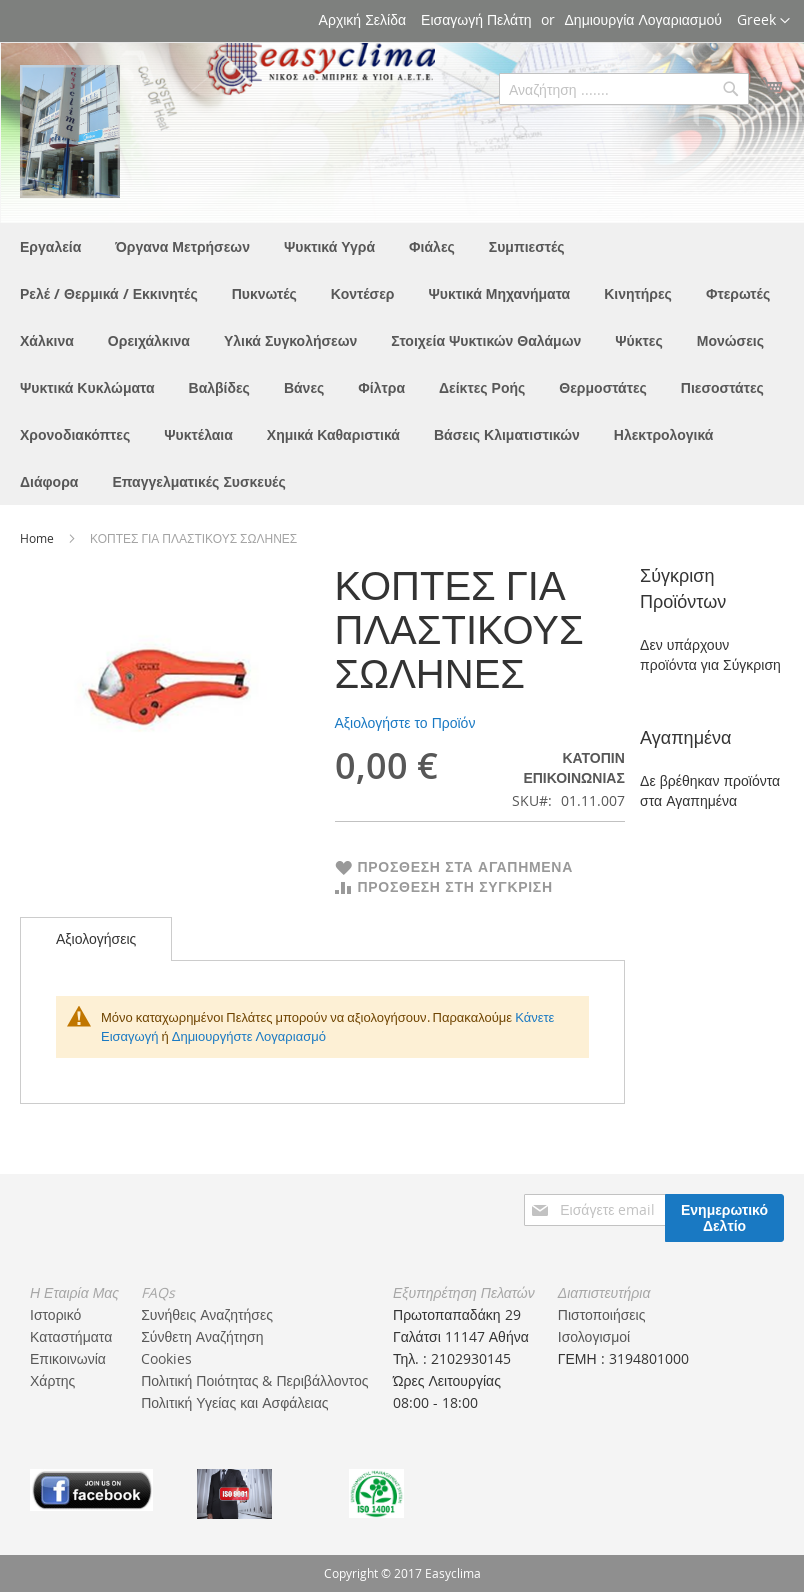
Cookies (166, 1358)
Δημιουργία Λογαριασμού (643, 19)
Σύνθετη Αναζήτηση (202, 1336)
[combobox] (624, 89)
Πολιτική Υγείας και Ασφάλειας (234, 1402)
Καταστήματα (71, 1336)
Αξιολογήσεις (96, 938)
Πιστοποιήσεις (602, 1314)
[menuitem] (50, 246)
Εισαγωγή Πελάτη (476, 19)
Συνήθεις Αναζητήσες (207, 1314)
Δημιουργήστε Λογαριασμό (249, 1036)
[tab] (96, 939)
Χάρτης (52, 1380)
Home (38, 538)
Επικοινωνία (68, 1358)
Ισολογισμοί (594, 1336)
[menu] (402, 364)
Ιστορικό (55, 1314)
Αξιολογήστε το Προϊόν (405, 722)
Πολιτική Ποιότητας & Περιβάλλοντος (254, 1380)
